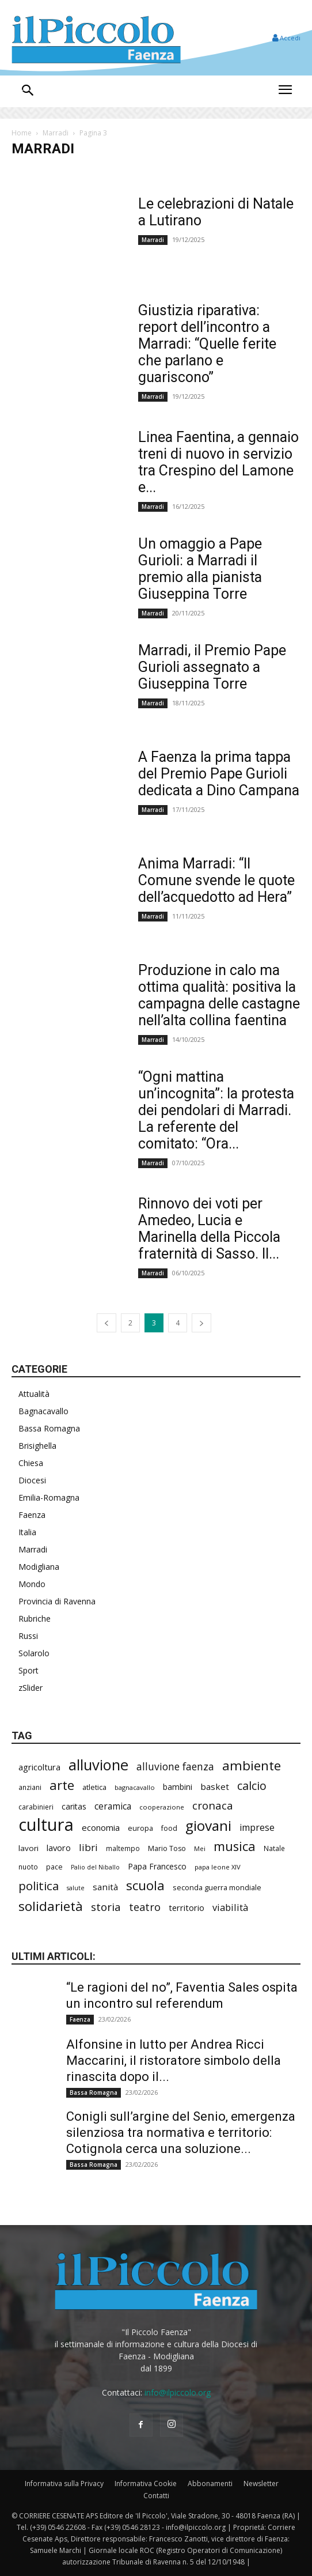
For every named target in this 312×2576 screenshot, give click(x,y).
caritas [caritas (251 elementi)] (74, 1806)
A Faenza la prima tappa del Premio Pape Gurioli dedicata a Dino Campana (218, 774)
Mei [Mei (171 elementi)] (200, 1848)
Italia (27, 1532)
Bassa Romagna (49, 1428)
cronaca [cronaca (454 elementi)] (212, 1805)
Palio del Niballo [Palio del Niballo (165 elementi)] (95, 1867)
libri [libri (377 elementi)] (88, 1847)
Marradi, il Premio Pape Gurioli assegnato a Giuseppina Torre (212, 667)
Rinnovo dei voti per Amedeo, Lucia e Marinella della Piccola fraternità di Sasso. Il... (209, 1228)
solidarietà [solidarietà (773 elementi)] (50, 1906)
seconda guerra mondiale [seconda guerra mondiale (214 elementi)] (217, 1887)
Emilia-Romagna (48, 1497)
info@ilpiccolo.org (177, 2392)
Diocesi (32, 1480)
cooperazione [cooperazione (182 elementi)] (161, 1807)
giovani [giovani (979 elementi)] (208, 1825)
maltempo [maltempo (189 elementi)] (123, 1848)
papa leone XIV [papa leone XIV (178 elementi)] (218, 1867)
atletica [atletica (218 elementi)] (94, 1787)
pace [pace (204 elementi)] (54, 1867)
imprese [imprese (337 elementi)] (257, 1828)
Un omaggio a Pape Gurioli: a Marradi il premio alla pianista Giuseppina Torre (200, 568)
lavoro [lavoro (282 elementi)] (59, 1847)
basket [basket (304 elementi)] (214, 1786)
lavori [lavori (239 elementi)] (28, 1848)
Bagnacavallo (43, 1411)
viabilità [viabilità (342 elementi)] (230, 1907)
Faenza (31, 1514)
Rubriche (34, 1618)
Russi (28, 1635)
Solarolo (34, 1653)
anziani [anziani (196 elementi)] (29, 1787)
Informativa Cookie (146, 2483)
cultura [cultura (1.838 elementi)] (46, 1825)
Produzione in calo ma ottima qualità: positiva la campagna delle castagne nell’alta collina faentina (219, 995)
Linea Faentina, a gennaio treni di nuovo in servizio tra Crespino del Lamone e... (218, 462)
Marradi (56, 133)
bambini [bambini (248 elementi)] (177, 1786)
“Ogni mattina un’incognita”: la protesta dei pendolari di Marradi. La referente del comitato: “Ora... (216, 1110)
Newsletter (261, 2483)
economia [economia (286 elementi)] (101, 1827)
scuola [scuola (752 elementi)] (145, 1885)
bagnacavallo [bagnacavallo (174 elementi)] (135, 1787)
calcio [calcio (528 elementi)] (252, 1786)
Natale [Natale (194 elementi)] (274, 1848)
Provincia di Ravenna (57, 1601)
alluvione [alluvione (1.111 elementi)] (98, 1765)
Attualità (34, 1393)
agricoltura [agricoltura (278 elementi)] (39, 1767)
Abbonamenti (210, 2483)
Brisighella (37, 1445)
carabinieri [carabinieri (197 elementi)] (36, 1807)
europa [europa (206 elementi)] (140, 1828)
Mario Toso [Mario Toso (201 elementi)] (167, 1848)
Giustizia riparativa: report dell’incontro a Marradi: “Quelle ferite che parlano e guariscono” (207, 344)
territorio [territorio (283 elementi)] (186, 1907)
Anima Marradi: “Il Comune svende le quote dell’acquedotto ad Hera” (216, 880)
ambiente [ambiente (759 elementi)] (251, 1765)
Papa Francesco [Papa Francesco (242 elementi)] (157, 1866)
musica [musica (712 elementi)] (235, 1846)
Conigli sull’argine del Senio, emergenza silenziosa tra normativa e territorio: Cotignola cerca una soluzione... (180, 2132)
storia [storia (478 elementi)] (106, 1907)
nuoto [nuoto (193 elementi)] (28, 1866)
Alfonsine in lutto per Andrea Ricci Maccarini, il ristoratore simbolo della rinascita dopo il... (173, 2060)
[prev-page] (106, 1322)
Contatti (156, 2496)
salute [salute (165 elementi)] (76, 1888)
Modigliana (38, 1566)
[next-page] (201, 1322)
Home (22, 133)
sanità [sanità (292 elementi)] (105, 1887)
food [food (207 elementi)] (169, 1828)
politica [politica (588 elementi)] (38, 1886)
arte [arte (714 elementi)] (62, 1785)
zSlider (30, 1687)
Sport (28, 1670)
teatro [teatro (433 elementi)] (145, 1907)
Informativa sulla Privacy (64, 2483)
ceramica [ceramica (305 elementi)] (112, 1806)
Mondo (31, 1583)
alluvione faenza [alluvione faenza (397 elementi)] (175, 1767)
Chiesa (30, 1462)
